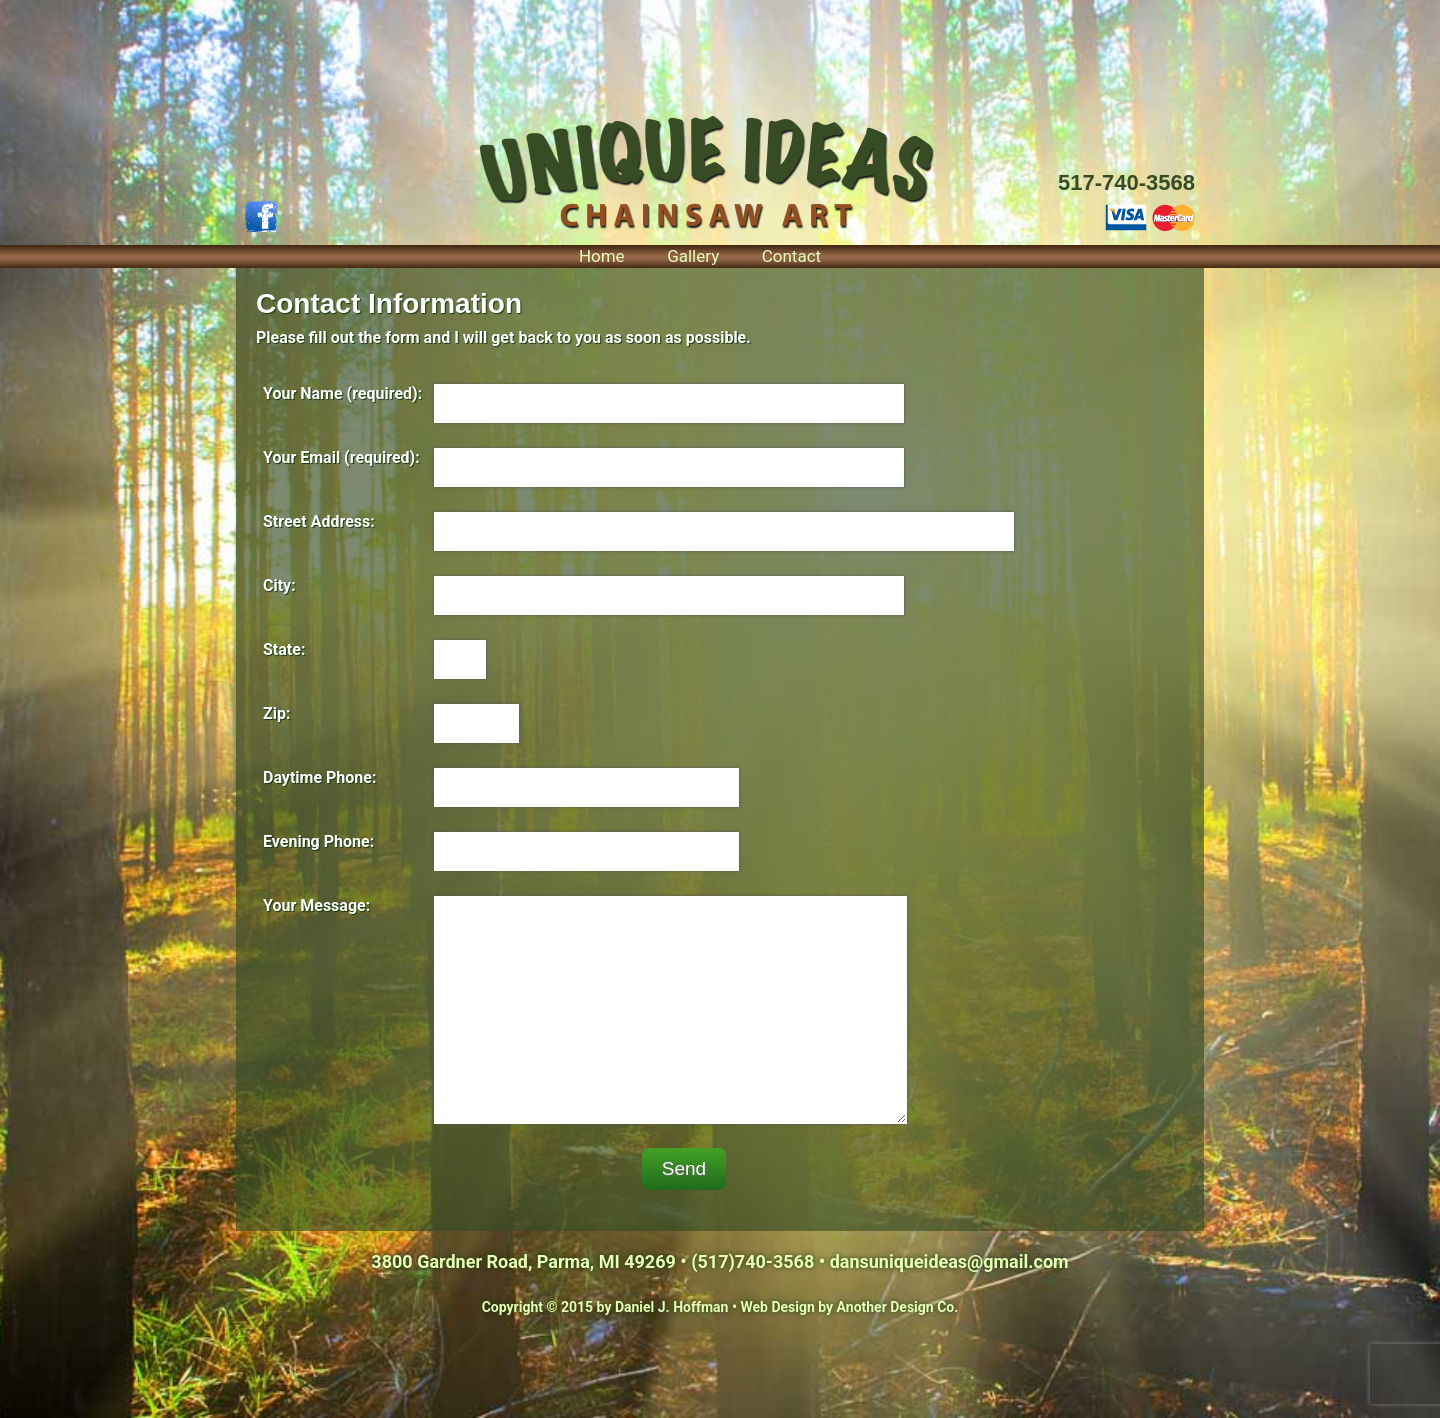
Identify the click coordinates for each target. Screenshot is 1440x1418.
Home (602, 256)
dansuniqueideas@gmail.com (949, 1261)
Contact (791, 256)
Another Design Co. (898, 1307)
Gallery (693, 256)
